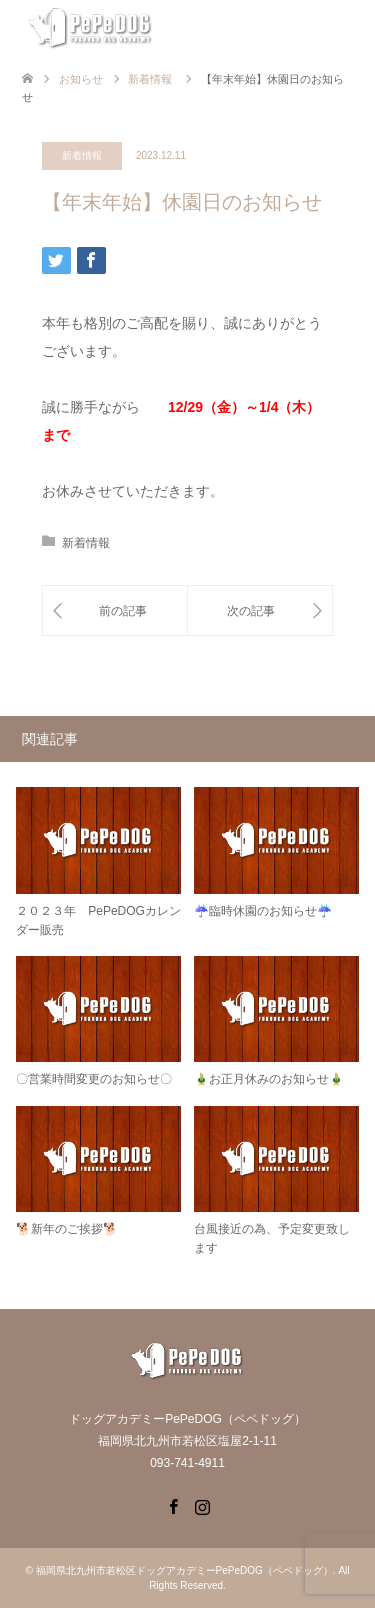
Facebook (173, 1505)
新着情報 (82, 155)
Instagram (202, 1505)
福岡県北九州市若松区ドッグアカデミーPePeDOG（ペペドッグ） (184, 1570)
